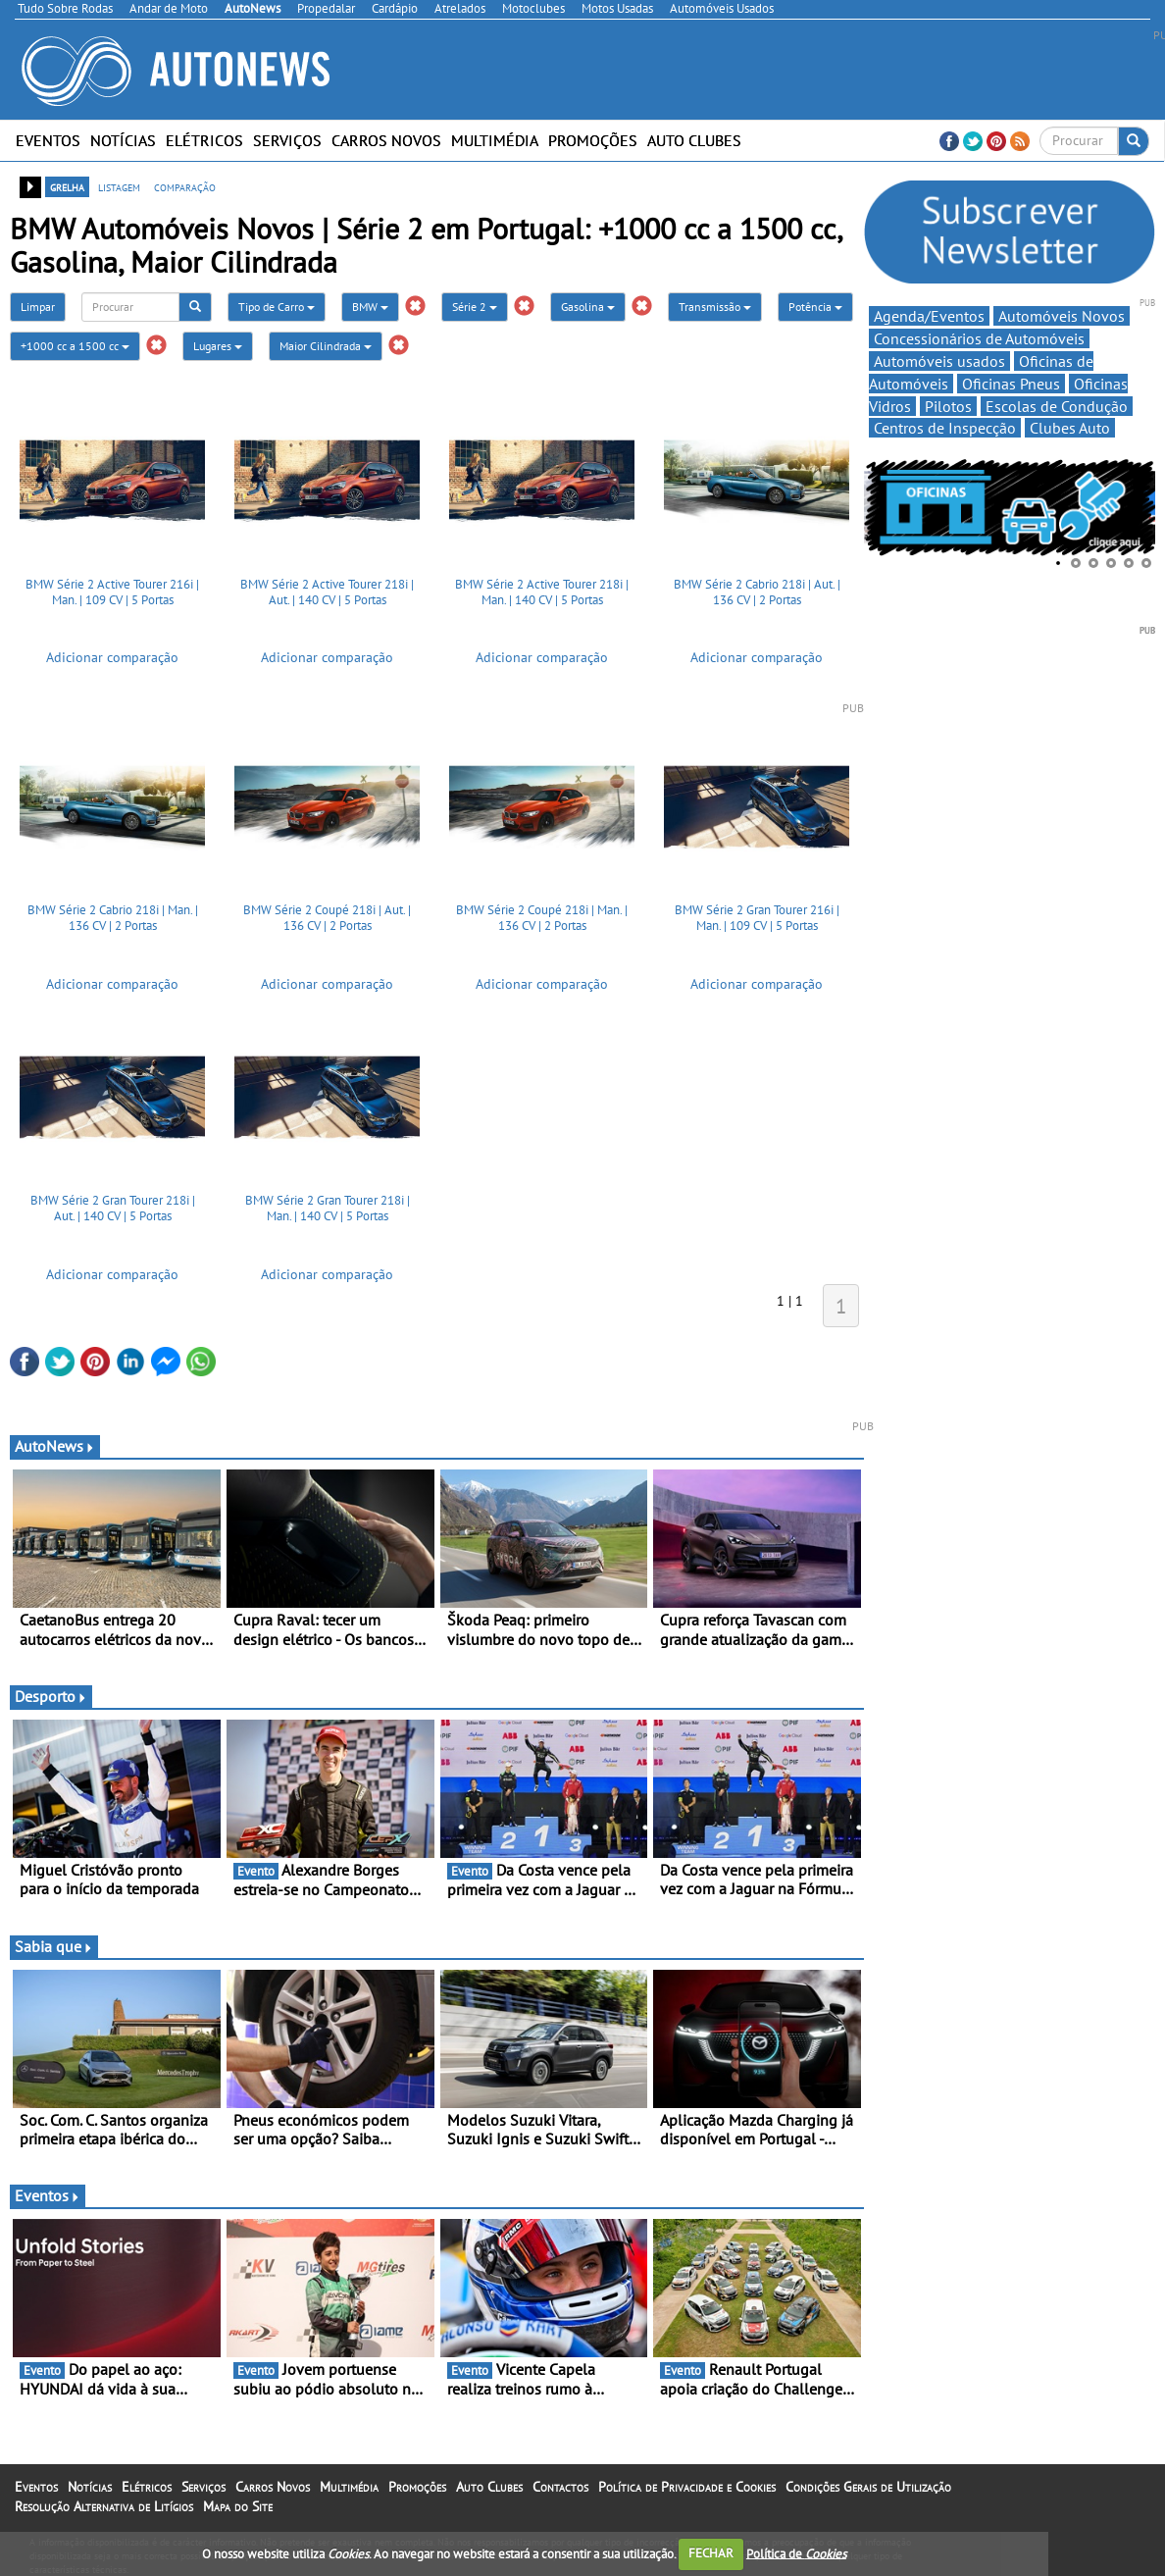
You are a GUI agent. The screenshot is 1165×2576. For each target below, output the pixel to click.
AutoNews (55, 1446)
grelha (67, 186)
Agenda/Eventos (929, 316)
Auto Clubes (694, 140)
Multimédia (494, 140)
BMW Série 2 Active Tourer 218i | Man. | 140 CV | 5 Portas (542, 592)
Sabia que (54, 1946)
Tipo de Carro (276, 306)
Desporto (51, 1696)
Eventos (48, 140)
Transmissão (715, 306)
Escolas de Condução (1057, 406)
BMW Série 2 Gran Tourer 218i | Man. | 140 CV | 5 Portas (327, 1208)
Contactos (560, 2487)
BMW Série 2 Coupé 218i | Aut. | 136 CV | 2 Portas (327, 918)
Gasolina (588, 306)
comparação (185, 186)
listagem (119, 186)
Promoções (592, 140)
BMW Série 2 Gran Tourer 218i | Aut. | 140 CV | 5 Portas (112, 1208)
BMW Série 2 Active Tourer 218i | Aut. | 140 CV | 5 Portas (327, 592)
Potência (815, 306)
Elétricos (204, 140)
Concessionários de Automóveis (979, 338)
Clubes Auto (1070, 428)
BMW (370, 306)
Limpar (38, 306)
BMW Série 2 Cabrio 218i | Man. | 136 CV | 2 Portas (112, 918)
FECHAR (711, 2553)
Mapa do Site (238, 2506)
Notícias (123, 140)
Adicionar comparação (112, 657)
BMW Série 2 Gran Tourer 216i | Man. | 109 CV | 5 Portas (757, 918)
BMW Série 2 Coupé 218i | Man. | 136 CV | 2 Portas (542, 918)
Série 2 (474, 306)
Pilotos (948, 406)
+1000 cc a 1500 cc (75, 345)
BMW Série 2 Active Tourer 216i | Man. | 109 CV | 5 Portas (112, 592)
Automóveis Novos (1061, 316)
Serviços (287, 140)
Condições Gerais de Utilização (868, 2487)
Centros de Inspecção (945, 428)
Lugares (217, 345)
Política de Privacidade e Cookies (687, 2487)
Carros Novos (386, 140)
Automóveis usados (939, 361)
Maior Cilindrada (325, 345)
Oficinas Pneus (1011, 383)
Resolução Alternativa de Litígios (104, 2506)
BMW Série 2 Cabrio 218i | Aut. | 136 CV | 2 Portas (757, 592)
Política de (796, 2553)
